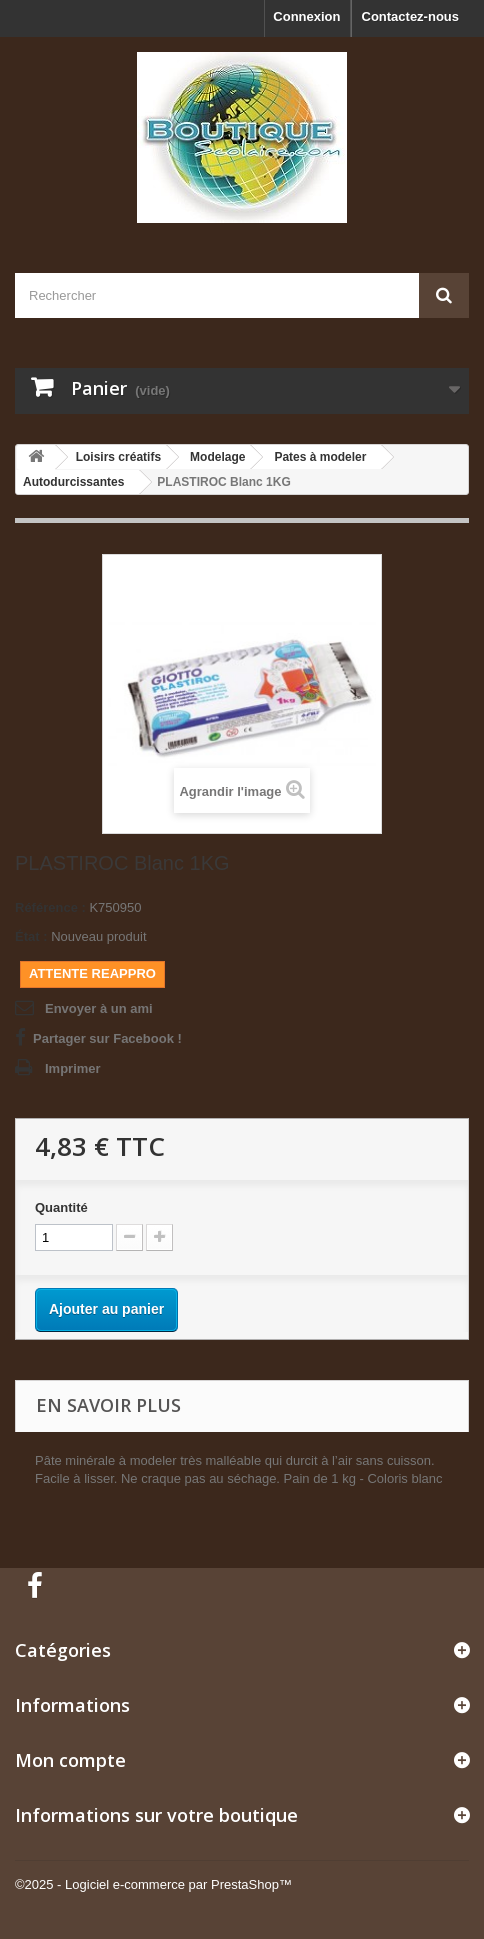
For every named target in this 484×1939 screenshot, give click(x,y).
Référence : (50, 907)
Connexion (306, 16)
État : (31, 936)
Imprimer (73, 1068)
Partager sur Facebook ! (107, 1038)
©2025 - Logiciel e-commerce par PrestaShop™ (153, 1884)
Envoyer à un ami (99, 1008)
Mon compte (70, 1760)
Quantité (61, 1207)
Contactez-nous (411, 16)
